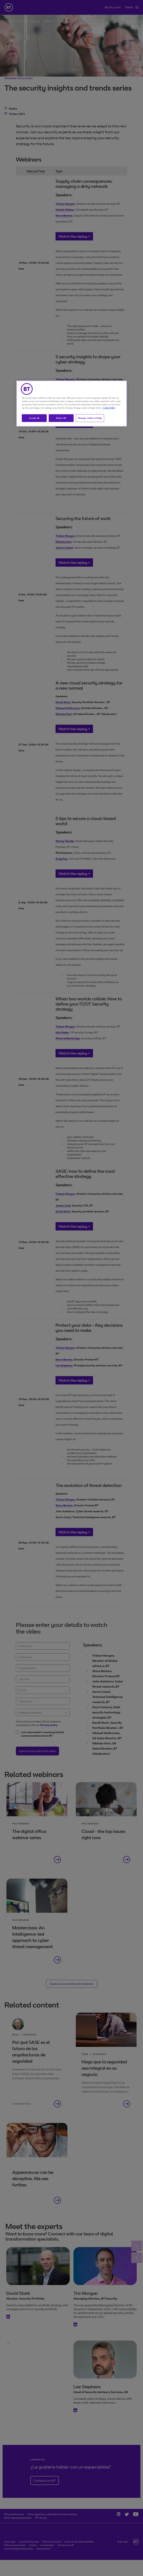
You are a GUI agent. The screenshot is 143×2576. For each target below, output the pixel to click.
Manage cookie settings (90, 418)
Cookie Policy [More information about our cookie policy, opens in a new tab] (109, 408)
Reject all (61, 418)
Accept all (34, 418)
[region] (71, 403)
